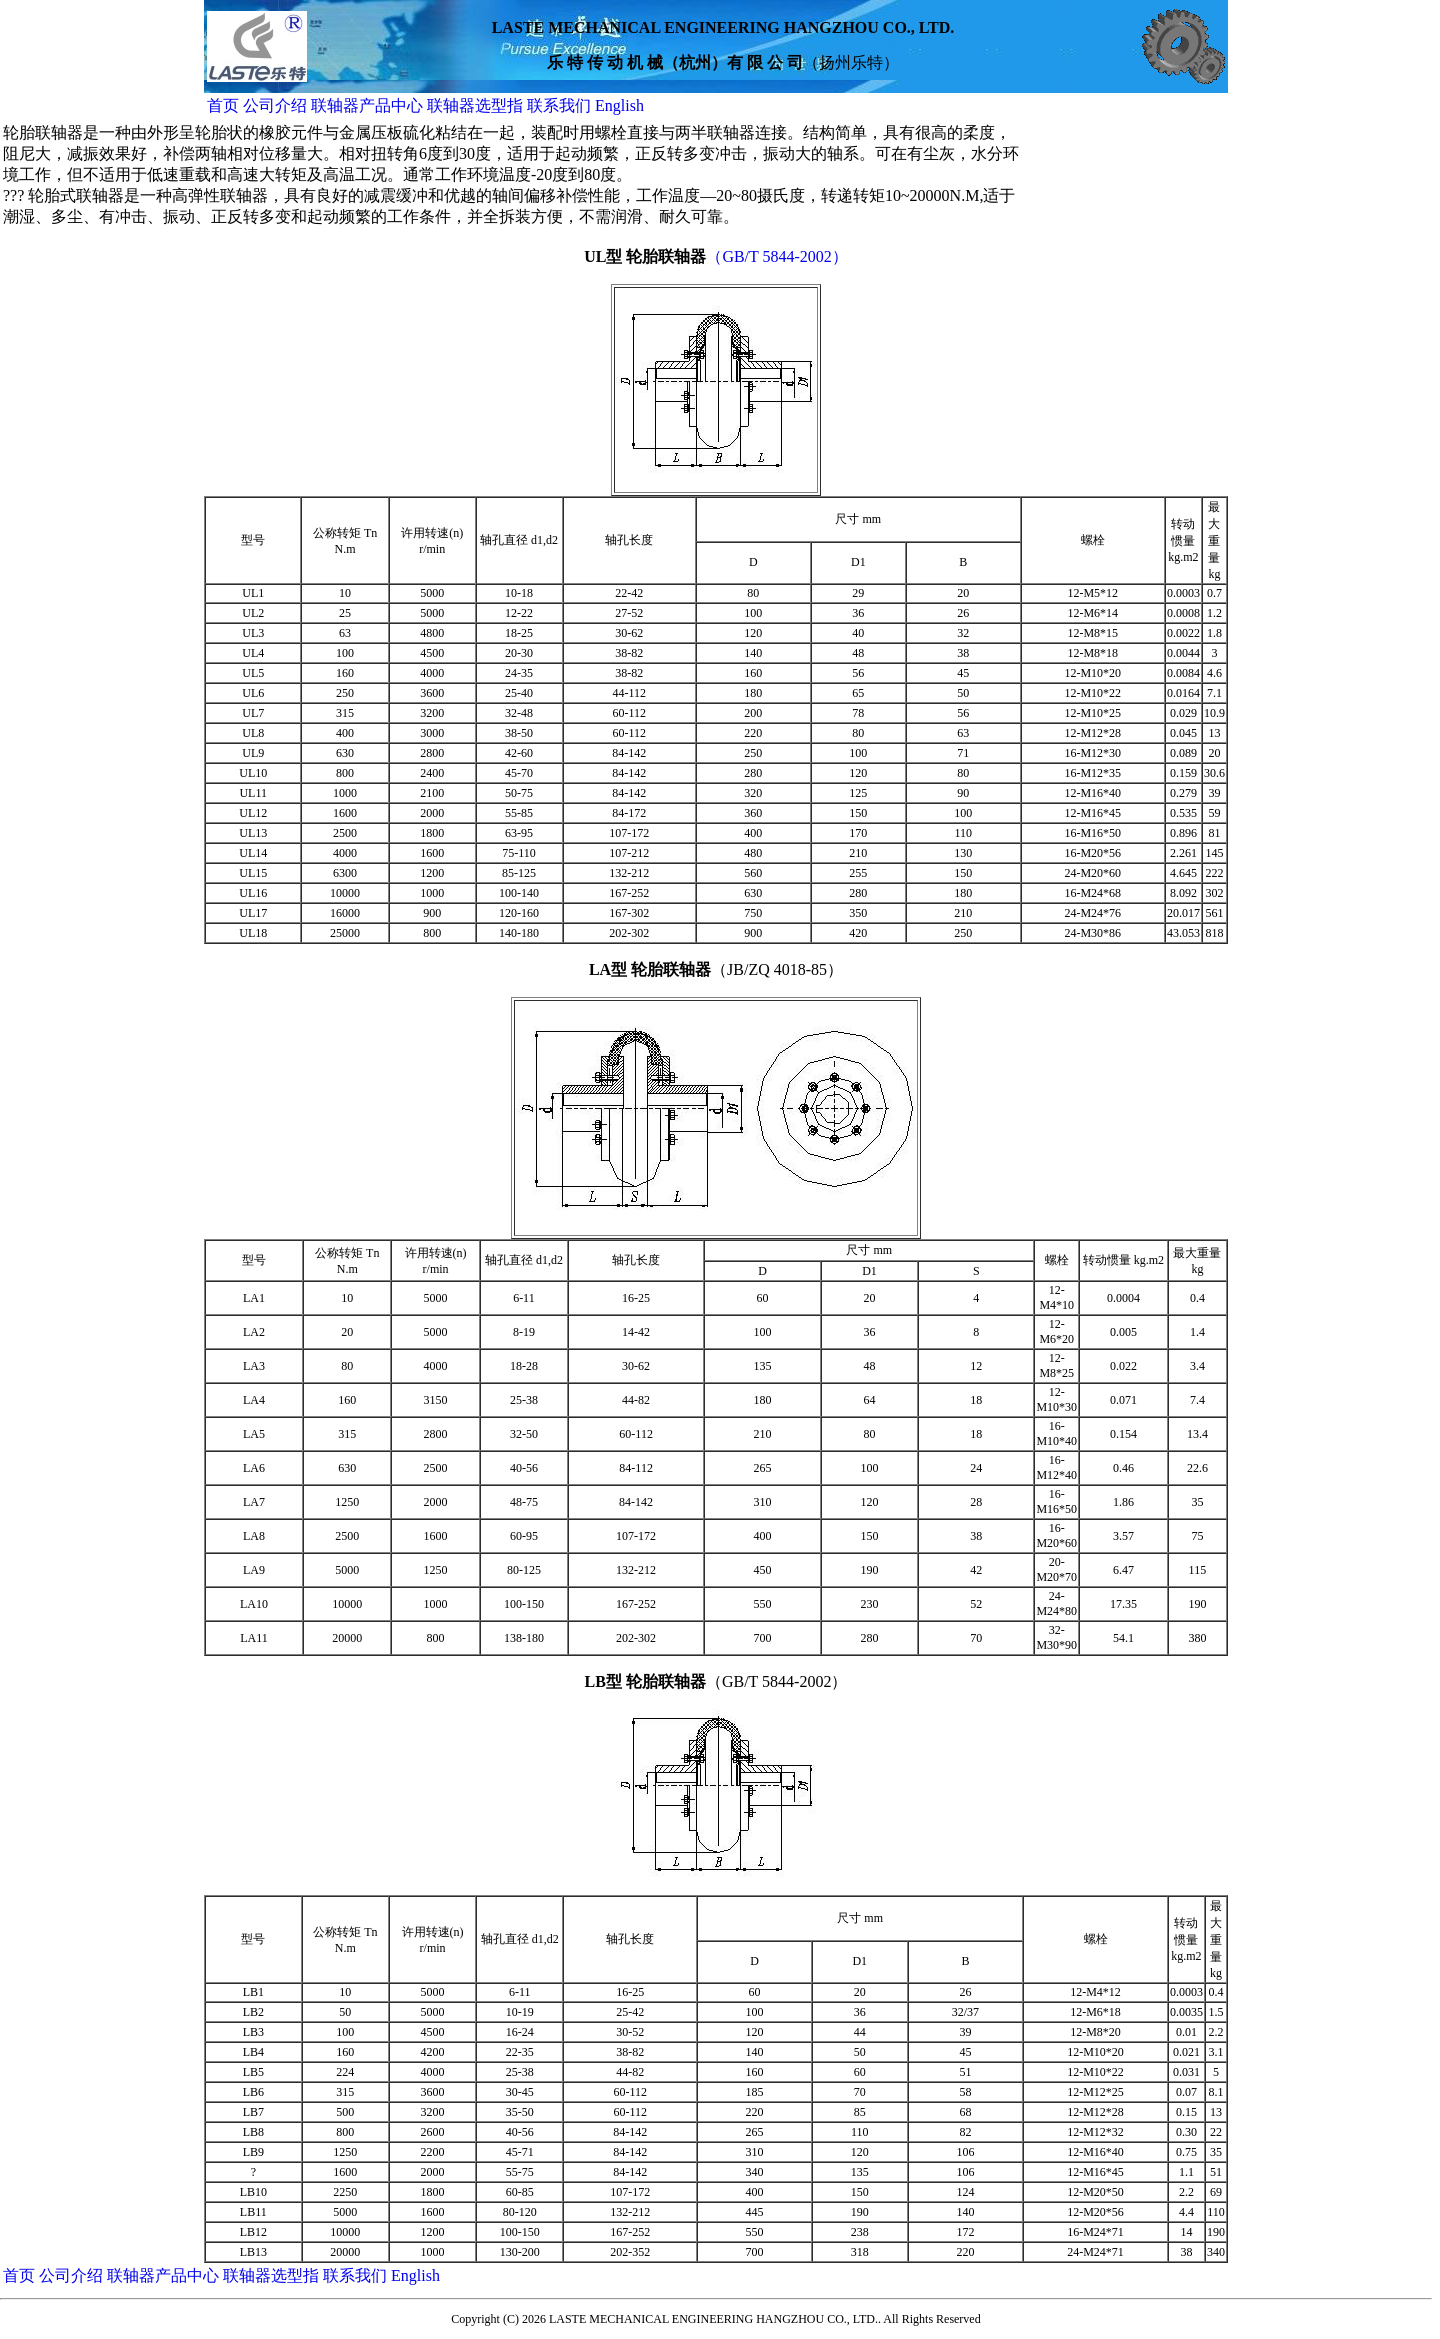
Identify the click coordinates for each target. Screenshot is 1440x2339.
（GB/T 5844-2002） (776, 256)
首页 (223, 105)
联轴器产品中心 (369, 105)
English (619, 105)
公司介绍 (275, 105)
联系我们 (561, 105)
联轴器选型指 (475, 105)
